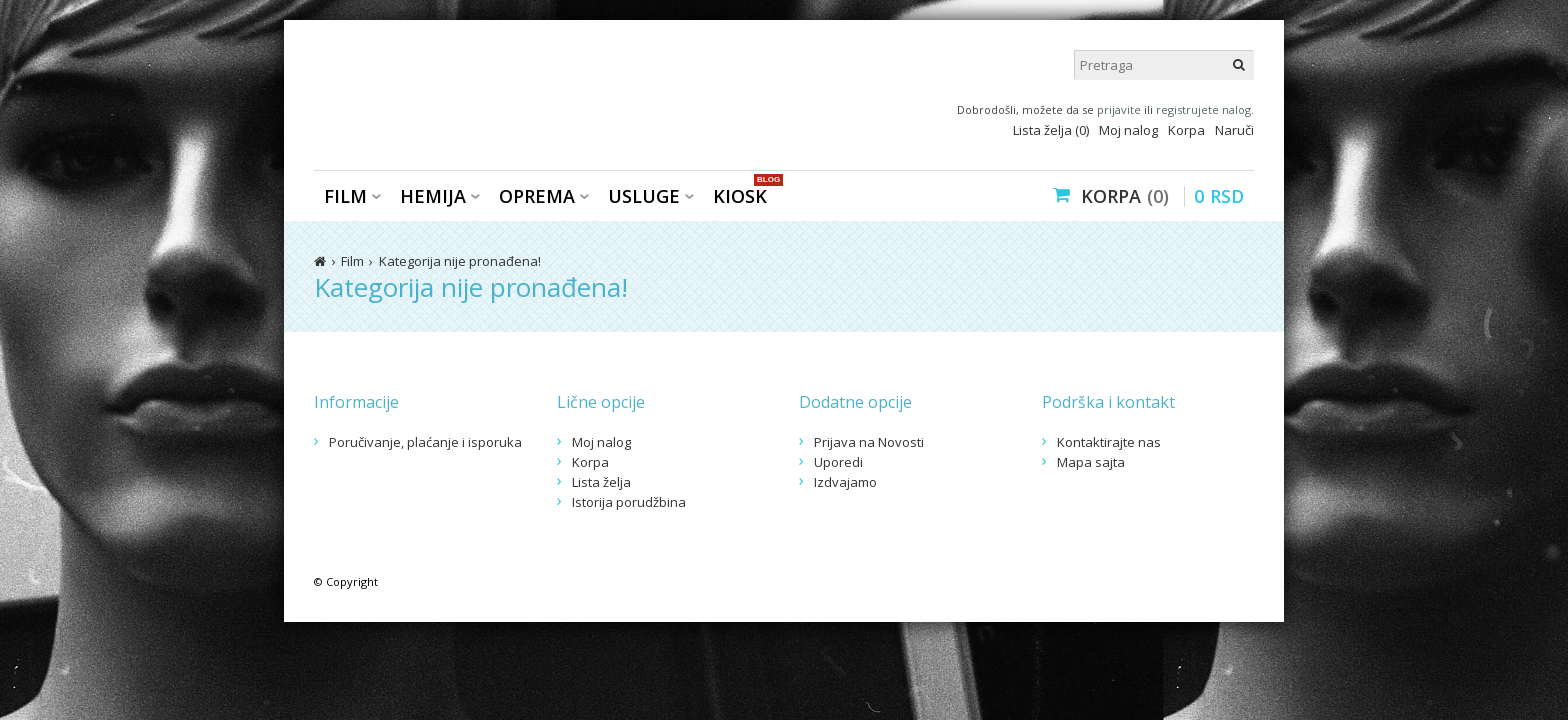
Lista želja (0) (1051, 130)
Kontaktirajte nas (1109, 442)
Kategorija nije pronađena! (460, 261)
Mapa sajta (1091, 462)
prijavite (1119, 109)
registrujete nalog (1203, 109)
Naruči (1234, 130)
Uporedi (838, 462)
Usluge (644, 196)
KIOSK (745, 194)
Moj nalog (1128, 130)
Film (345, 196)
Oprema (537, 196)
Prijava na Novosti (869, 442)
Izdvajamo (845, 482)
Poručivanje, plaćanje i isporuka (425, 442)
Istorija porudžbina (629, 502)
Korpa (1186, 130)
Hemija (433, 196)
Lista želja (601, 482)
